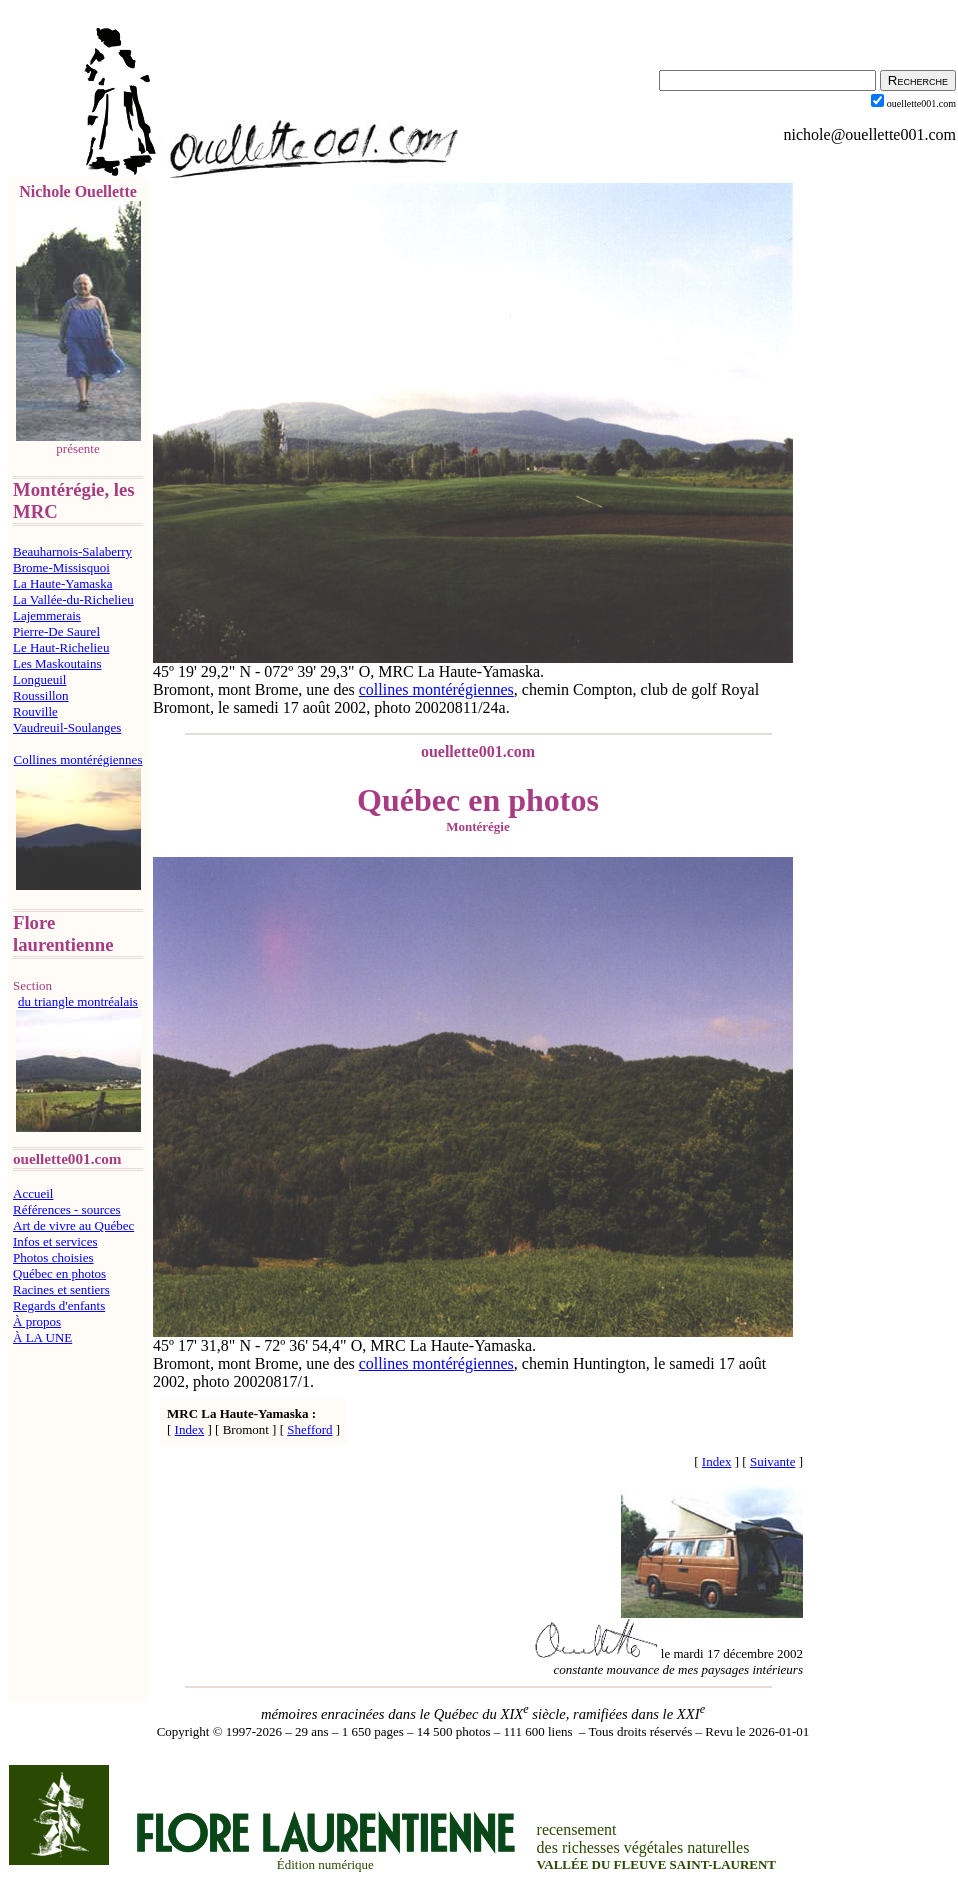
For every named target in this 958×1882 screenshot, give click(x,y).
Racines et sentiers (61, 1289)
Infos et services (55, 1241)
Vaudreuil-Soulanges (67, 727)
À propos (37, 1321)
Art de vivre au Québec (73, 1225)
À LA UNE (42, 1337)
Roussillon (41, 695)
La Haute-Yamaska (62, 583)
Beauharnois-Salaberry (72, 551)
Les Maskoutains (57, 663)
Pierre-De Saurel (56, 631)
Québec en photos (59, 1273)
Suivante (773, 1461)
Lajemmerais (47, 615)
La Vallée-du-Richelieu (73, 599)
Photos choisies (53, 1257)
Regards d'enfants (59, 1305)
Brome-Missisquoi (61, 567)
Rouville (35, 711)
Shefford (309, 1429)
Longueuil (39, 679)
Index (190, 1429)
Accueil (33, 1193)
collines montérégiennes (436, 689)
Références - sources (67, 1209)
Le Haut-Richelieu (61, 647)
